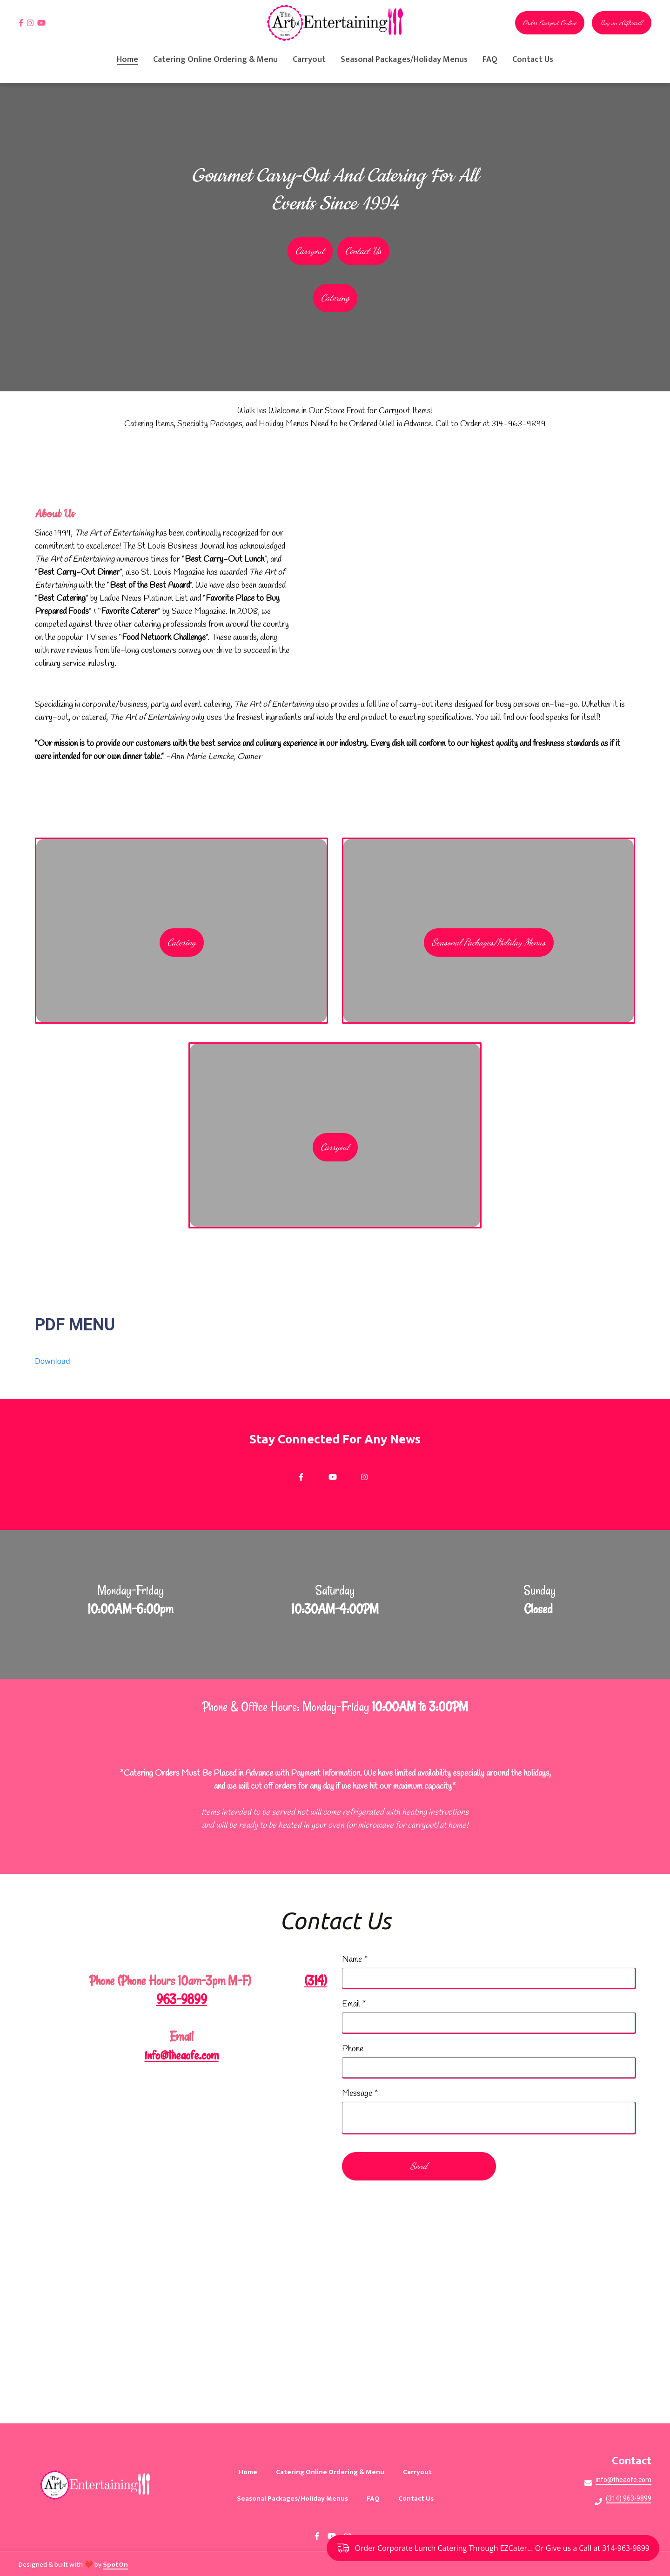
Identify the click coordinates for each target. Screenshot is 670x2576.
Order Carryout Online (549, 23)
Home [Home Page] (127, 60)
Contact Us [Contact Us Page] (532, 60)
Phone (352, 2049)
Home (251, 2472)
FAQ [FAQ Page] (489, 60)
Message (360, 2094)
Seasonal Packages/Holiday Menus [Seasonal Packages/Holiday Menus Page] (404, 60)
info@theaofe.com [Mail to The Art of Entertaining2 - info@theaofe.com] (623, 2479)
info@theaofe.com (182, 2056)
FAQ (376, 2498)
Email (354, 2005)
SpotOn (115, 2564)
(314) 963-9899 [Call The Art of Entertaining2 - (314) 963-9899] (628, 2498)
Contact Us (418, 2498)
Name (355, 1960)
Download (52, 1361)
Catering (182, 942)
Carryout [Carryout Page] (309, 60)
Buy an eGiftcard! (621, 23)
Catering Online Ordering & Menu (333, 2472)
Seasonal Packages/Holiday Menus (489, 942)
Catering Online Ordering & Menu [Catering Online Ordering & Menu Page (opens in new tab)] (215, 60)
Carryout (335, 1147)
